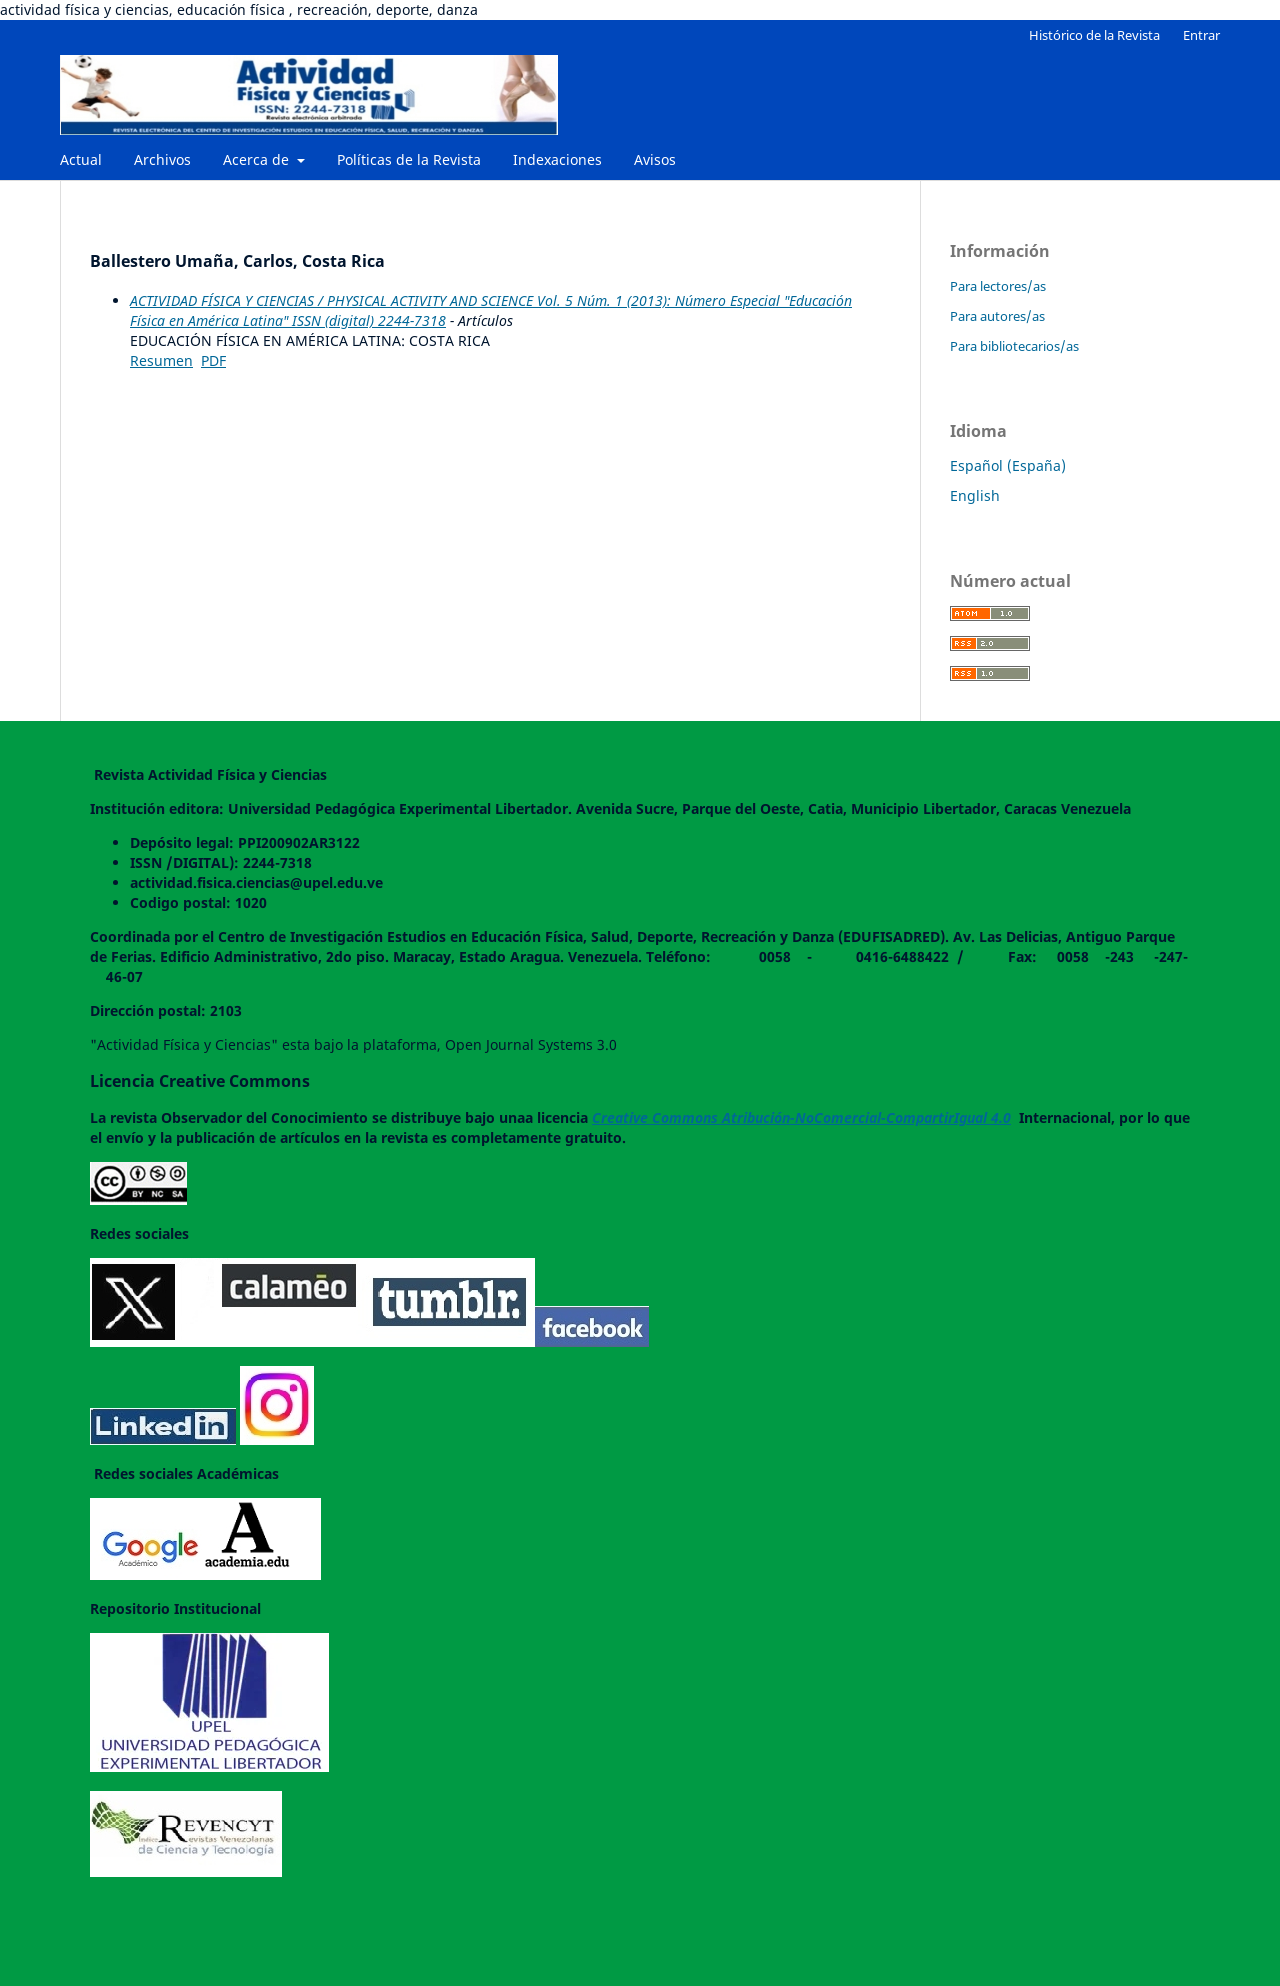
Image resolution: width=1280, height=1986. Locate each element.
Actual (81, 159)
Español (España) (1008, 465)
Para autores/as (997, 316)
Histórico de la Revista (1094, 35)
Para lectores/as (998, 286)
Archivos (162, 159)
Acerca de (258, 159)
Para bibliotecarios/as (1014, 346)
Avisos (655, 159)
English (975, 495)
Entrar (1201, 35)
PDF (213, 360)
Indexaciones (557, 159)
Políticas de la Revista (409, 159)
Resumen (161, 360)
